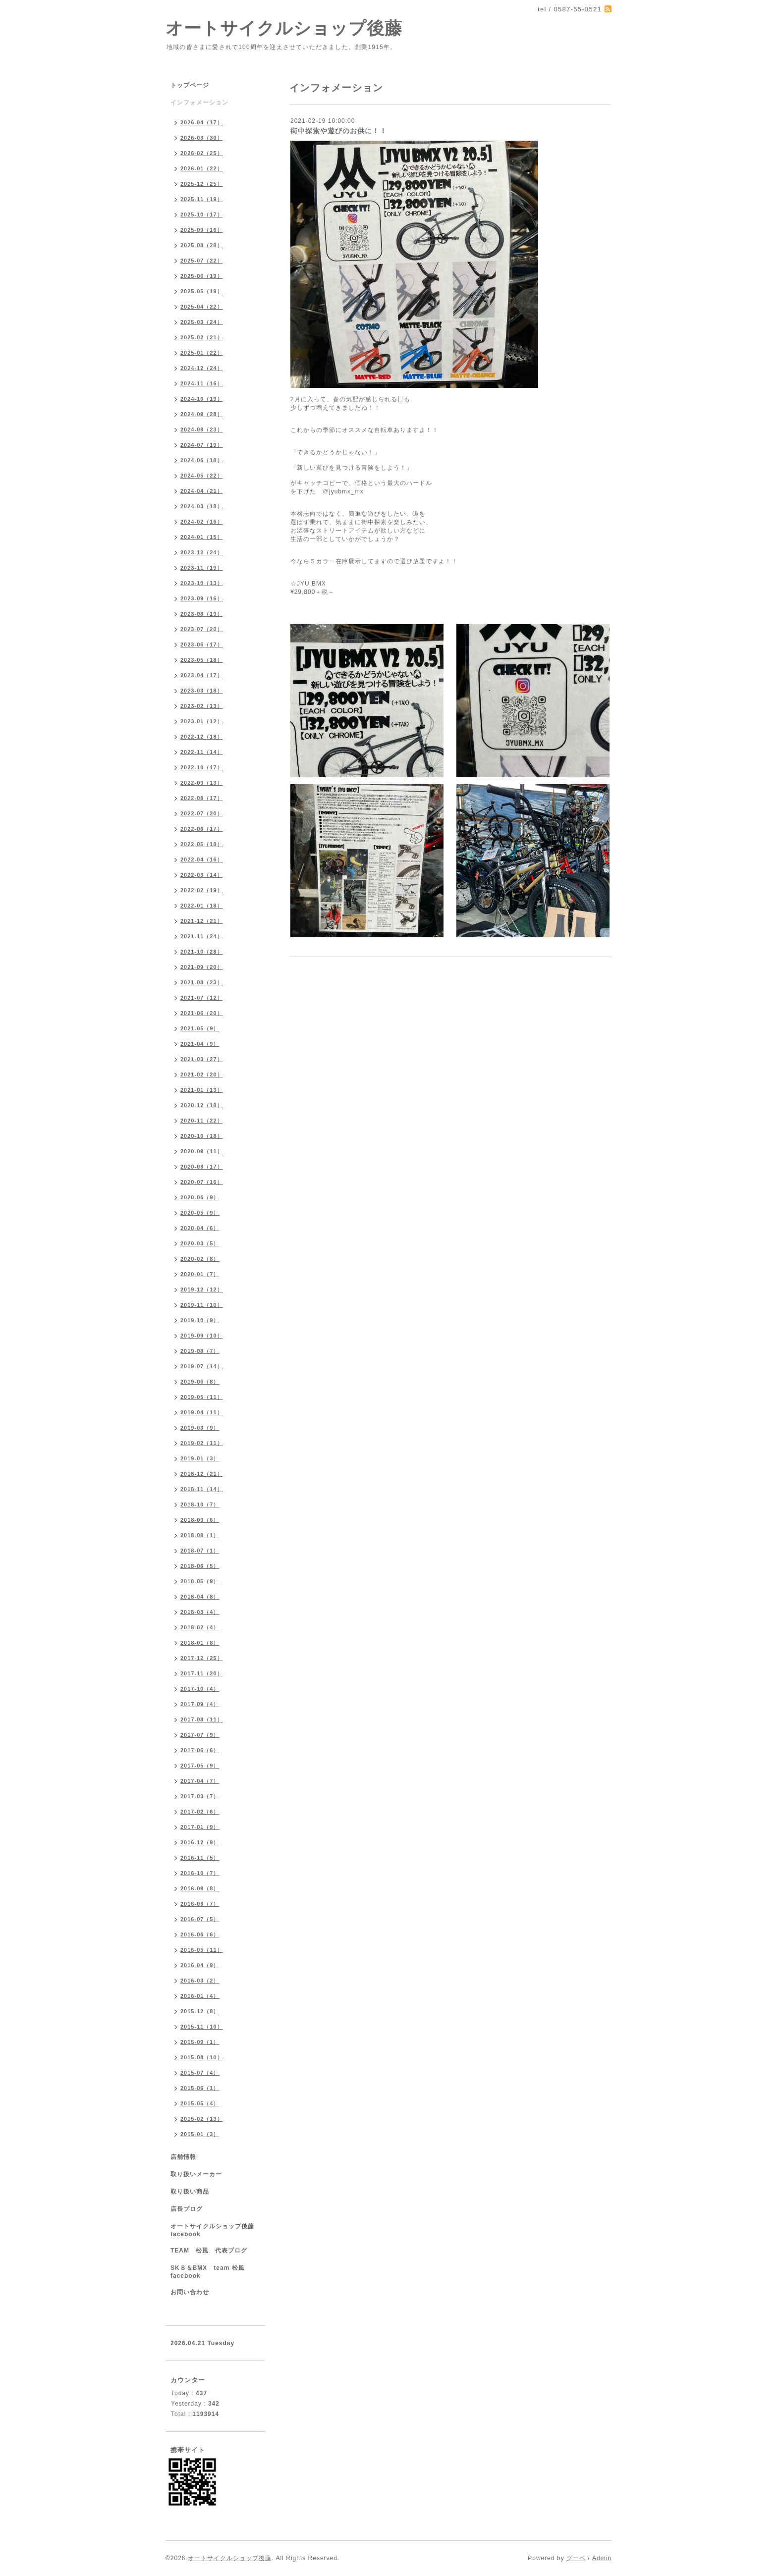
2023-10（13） (201, 583)
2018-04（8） (200, 1597)
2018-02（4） (200, 1627)
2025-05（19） (201, 291)
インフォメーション (199, 102)
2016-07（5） (200, 1919)
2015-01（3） (200, 2134)
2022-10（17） (201, 767)
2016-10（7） (200, 1873)
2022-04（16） (201, 859)
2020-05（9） (200, 1213)
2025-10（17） (201, 214)
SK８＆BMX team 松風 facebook (210, 2271)
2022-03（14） (201, 875)
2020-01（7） (200, 1274)
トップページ (189, 85)
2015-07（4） (200, 2073)
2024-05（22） (201, 476)
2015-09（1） (200, 2042)
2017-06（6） (200, 1750)
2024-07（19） (201, 445)
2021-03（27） (201, 1059)
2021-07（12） (201, 998)
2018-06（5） (200, 1566)
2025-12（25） (201, 184)
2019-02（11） (201, 1443)
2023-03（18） (201, 691)
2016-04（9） (200, 1965)
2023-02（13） (201, 706)
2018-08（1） (200, 1535)
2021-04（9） (200, 1044)
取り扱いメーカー (196, 2174)
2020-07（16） (201, 1182)
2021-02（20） (201, 1074)
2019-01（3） (200, 1458)
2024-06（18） (201, 460)
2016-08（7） (200, 1904)
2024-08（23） (201, 429)
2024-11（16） (201, 383)
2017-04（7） (200, 1781)
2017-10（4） (200, 1689)
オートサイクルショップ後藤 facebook (215, 2230)
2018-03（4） (200, 1612)
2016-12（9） (200, 1842)
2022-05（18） (201, 844)
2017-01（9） (200, 1827)
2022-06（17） (201, 829)
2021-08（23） (201, 982)
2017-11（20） (201, 1673)
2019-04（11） (201, 1412)
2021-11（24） (201, 936)
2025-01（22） (201, 353)
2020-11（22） (201, 1121)
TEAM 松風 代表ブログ (208, 2250)
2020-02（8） (200, 1259)
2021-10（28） (201, 952)
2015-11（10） (201, 2027)
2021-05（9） (200, 1028)
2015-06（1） (200, 2088)
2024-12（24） (201, 368)
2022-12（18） (201, 737)
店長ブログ (186, 2208)
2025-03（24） (201, 322)
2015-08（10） (201, 2057)
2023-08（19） (201, 614)
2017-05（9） (200, 1766)
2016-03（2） (200, 1981)
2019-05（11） (201, 1397)
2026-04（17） (201, 122)
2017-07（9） (200, 1735)
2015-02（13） (201, 2119)
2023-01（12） (201, 721)
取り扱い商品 (189, 2191)
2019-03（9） (200, 1428)
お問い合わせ (189, 2292)
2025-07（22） (201, 261)
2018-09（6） (200, 1520)
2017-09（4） (200, 1704)
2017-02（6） (200, 1812)
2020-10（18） (201, 1136)
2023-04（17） (201, 675)
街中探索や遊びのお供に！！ (338, 131)
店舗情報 (183, 2156)
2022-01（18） (201, 906)
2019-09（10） (201, 1336)
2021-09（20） (201, 967)
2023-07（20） (201, 629)
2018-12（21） (201, 1474)
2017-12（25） (201, 1658)
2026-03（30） (201, 138)
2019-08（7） (200, 1351)
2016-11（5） (200, 1858)
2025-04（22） (201, 307)
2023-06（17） (201, 644)
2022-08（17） (201, 798)
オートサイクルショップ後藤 (284, 28)
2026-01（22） (201, 168)
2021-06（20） (201, 1013)
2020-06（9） (200, 1197)
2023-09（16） (201, 598)
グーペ (576, 2558)
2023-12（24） (201, 552)
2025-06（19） (201, 276)
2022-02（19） (201, 890)
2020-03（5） (200, 1243)
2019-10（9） (200, 1320)
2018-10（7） (200, 1504)
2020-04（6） (200, 1228)
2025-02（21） (201, 337)
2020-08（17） (201, 1167)
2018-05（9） (200, 1581)
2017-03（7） (200, 1796)
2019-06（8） (200, 1382)
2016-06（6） (200, 1934)
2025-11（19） (201, 199)
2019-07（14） (201, 1366)
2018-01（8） (200, 1643)
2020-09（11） (201, 1151)
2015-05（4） (200, 2103)
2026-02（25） (201, 153)
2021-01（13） (201, 1090)
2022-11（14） (201, 752)
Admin (601, 2558)
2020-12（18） (201, 1105)
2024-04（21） (201, 491)
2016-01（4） (200, 1996)
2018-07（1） (200, 1551)
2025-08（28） (201, 245)
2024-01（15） (201, 537)
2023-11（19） (201, 568)
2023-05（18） (201, 660)
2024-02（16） (201, 522)
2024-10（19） (201, 399)
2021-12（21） (201, 921)
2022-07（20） (201, 813)
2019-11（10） (201, 1305)
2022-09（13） (201, 783)
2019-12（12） (201, 1289)
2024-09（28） (201, 414)
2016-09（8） (200, 1888)
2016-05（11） (201, 1950)
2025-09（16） (201, 230)
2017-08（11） (201, 1719)
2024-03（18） (201, 506)
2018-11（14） (201, 1489)
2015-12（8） (200, 2011)
